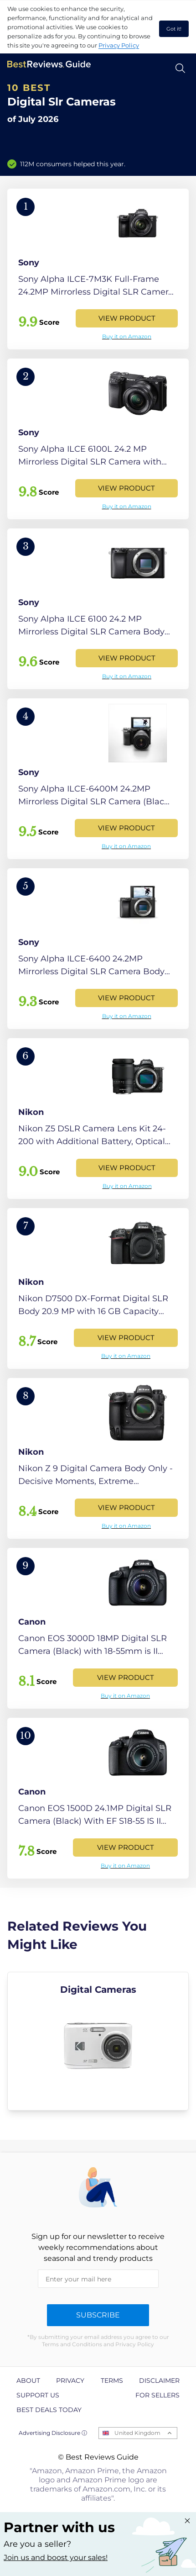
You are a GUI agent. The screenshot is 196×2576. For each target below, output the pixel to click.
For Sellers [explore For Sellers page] (157, 2395)
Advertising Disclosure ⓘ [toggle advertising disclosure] (53, 2432)
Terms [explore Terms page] (112, 2380)
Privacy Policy (118, 45)
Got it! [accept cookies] (173, 29)
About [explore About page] (28, 2380)
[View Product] (98, 269)
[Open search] (180, 68)
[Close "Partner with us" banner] (187, 2521)
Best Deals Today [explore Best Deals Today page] (49, 2410)
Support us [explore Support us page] (37, 2395)
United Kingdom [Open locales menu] (137, 2432)
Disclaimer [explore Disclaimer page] (159, 2380)
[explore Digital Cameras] (98, 2041)
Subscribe (98, 2315)
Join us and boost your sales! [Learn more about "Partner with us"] (56, 2557)
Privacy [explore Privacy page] (70, 2380)
